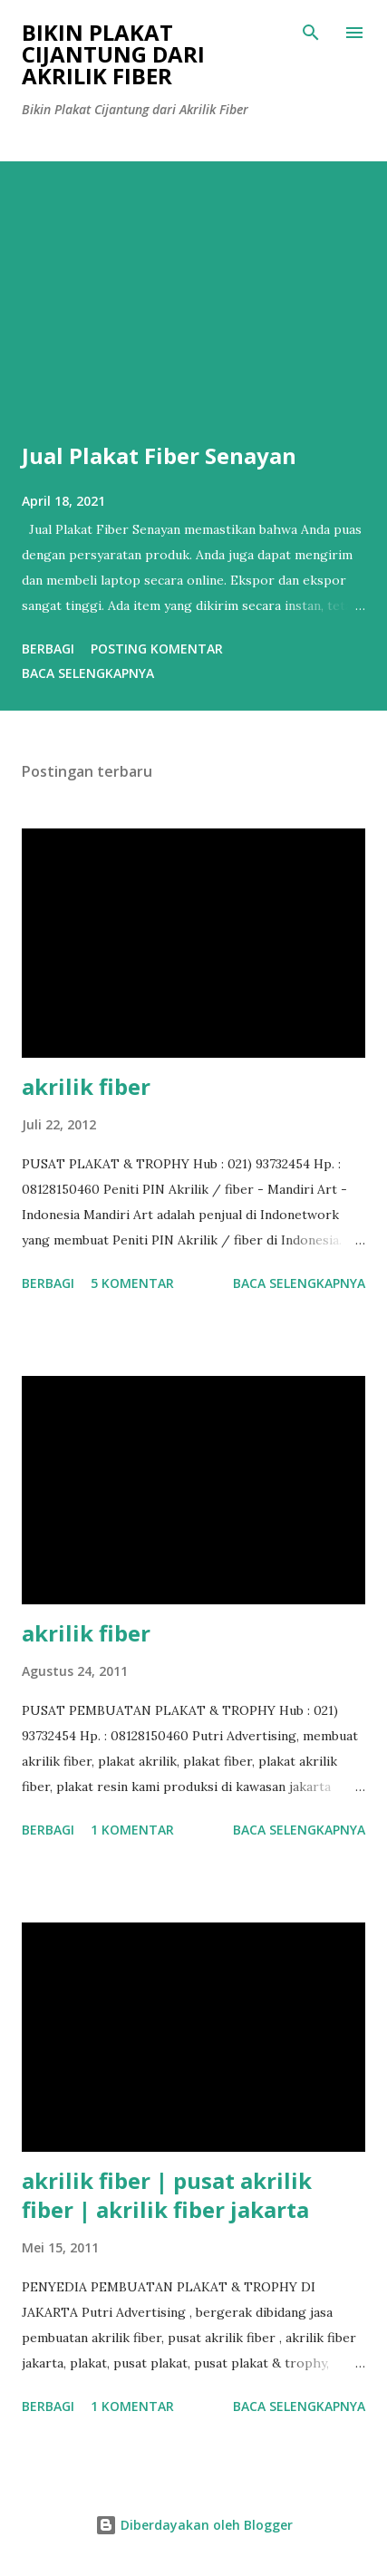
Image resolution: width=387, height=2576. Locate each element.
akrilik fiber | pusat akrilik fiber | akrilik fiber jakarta (167, 2194)
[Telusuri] (311, 33)
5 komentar (132, 1283)
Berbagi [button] (48, 648)
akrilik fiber (86, 1086)
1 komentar (132, 1829)
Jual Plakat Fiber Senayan (159, 455)
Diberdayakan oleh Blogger (194, 2524)
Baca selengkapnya (88, 673)
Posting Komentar (157, 648)
